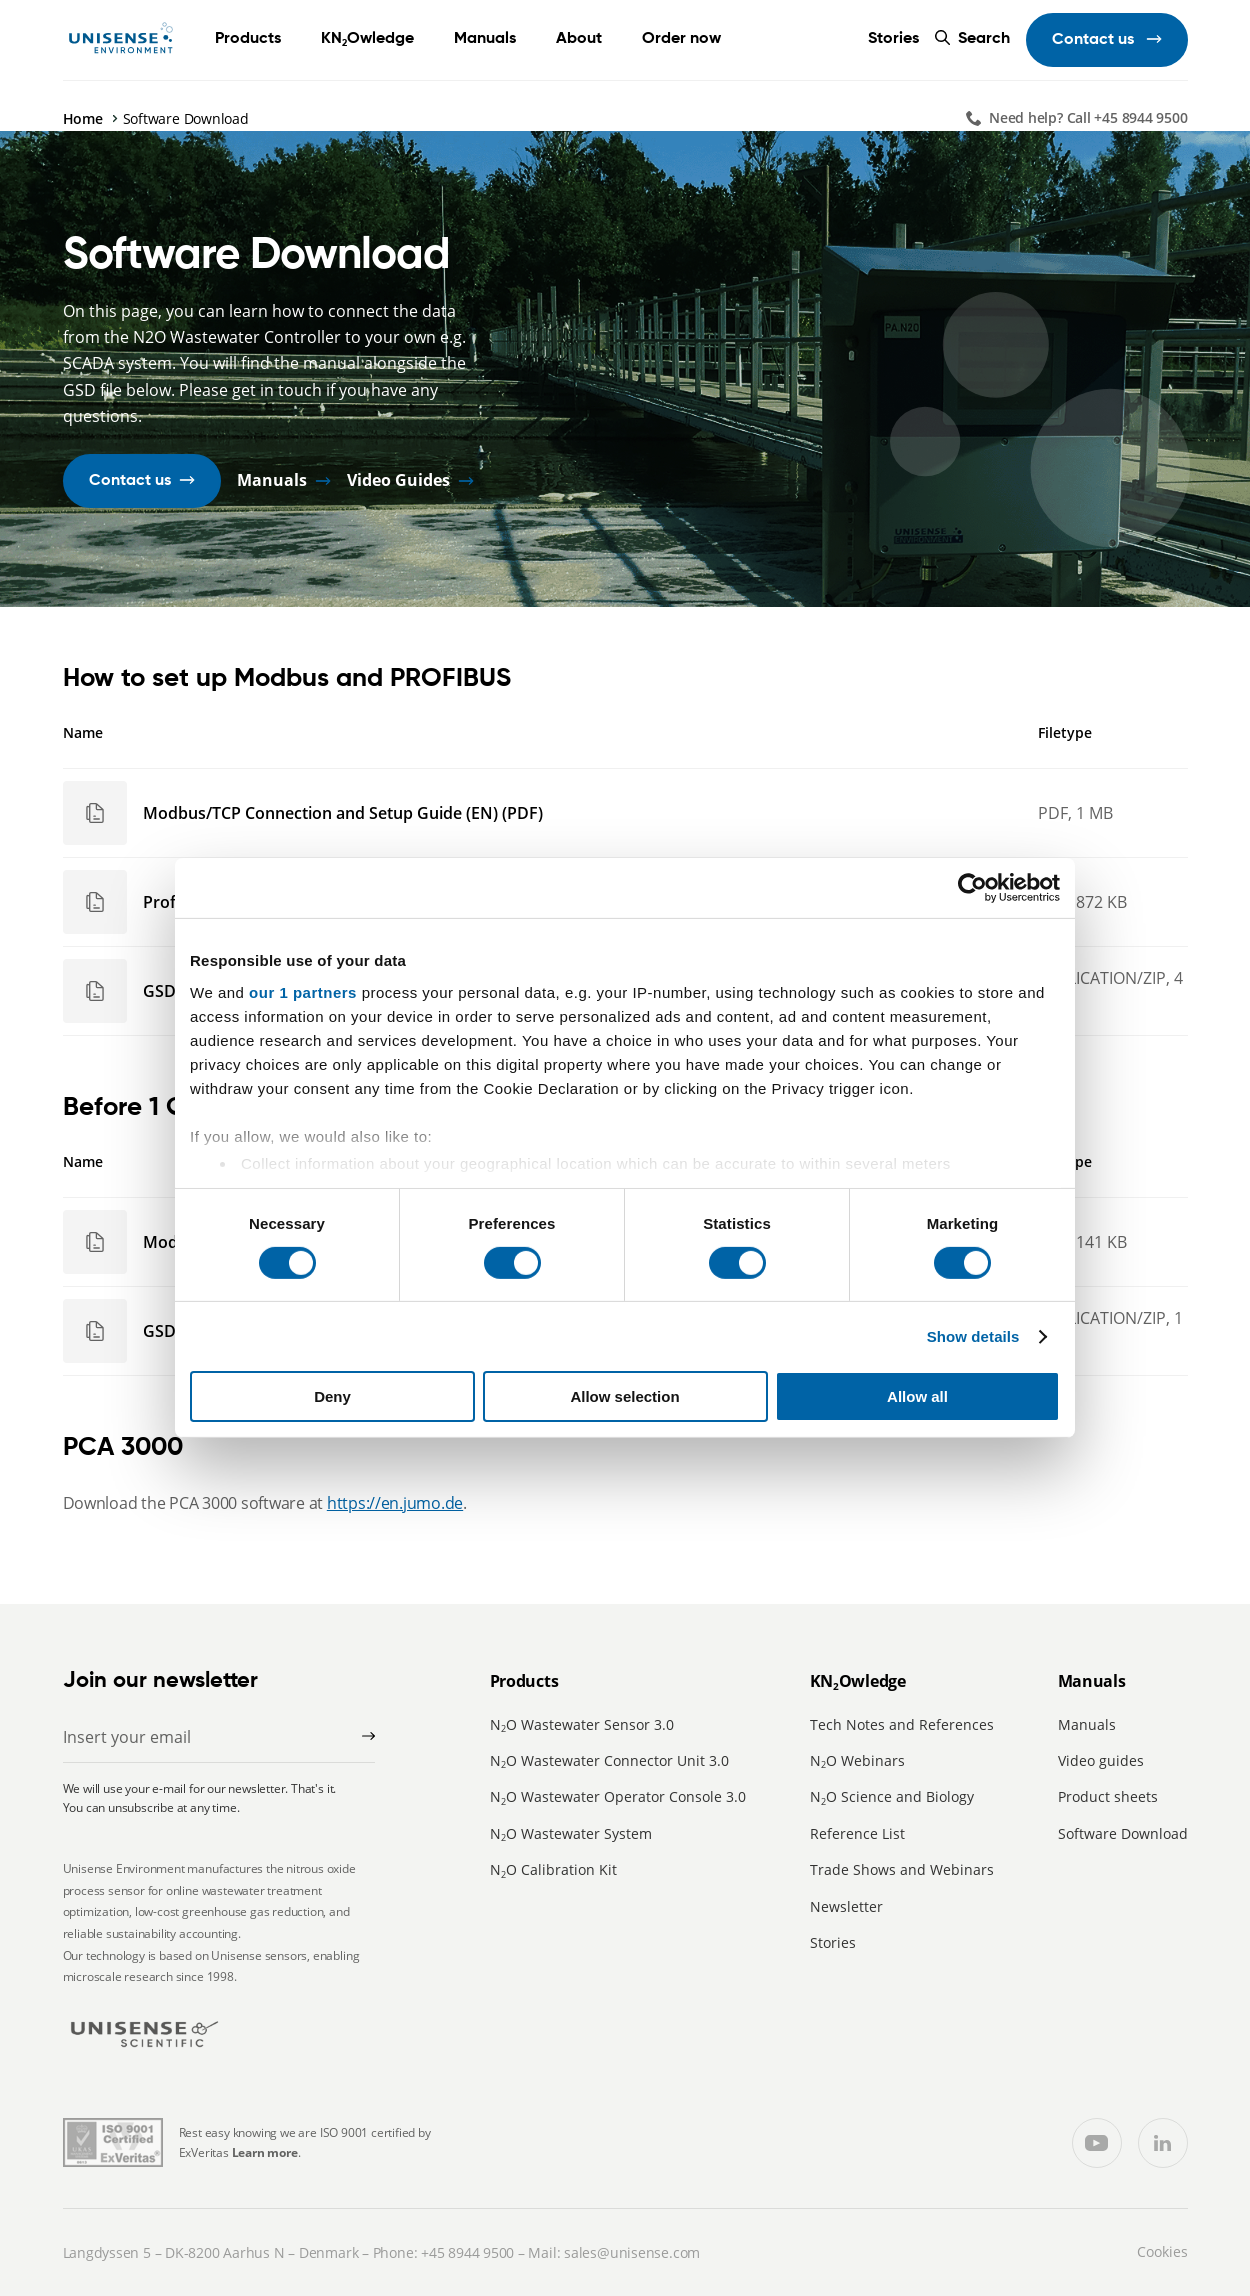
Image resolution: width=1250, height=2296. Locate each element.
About (579, 39)
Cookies (1162, 2251)
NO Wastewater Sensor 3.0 (582, 1724)
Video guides (1101, 1760)
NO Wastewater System (571, 1833)
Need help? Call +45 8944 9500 (1088, 117)
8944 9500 (481, 2252)
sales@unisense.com (632, 2252)
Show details (973, 1336)
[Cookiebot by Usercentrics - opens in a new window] (972, 888)
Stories (893, 39)
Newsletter (846, 1906)
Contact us (1095, 40)
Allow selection (624, 1396)
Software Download (1123, 1833)
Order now (681, 39)
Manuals (485, 39)
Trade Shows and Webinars (902, 1869)
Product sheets (1108, 1796)
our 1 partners (303, 991)
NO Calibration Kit (553, 1869)
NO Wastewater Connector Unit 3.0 (609, 1760)
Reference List (857, 1833)
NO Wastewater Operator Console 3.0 (618, 1796)
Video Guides (398, 480)
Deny (332, 1396)
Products (248, 39)
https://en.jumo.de (395, 1503)
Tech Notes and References (902, 1724)
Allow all (917, 1396)
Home (83, 118)
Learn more (265, 2152)
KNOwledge (367, 39)
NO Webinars (857, 1760)
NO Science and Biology (892, 1796)
